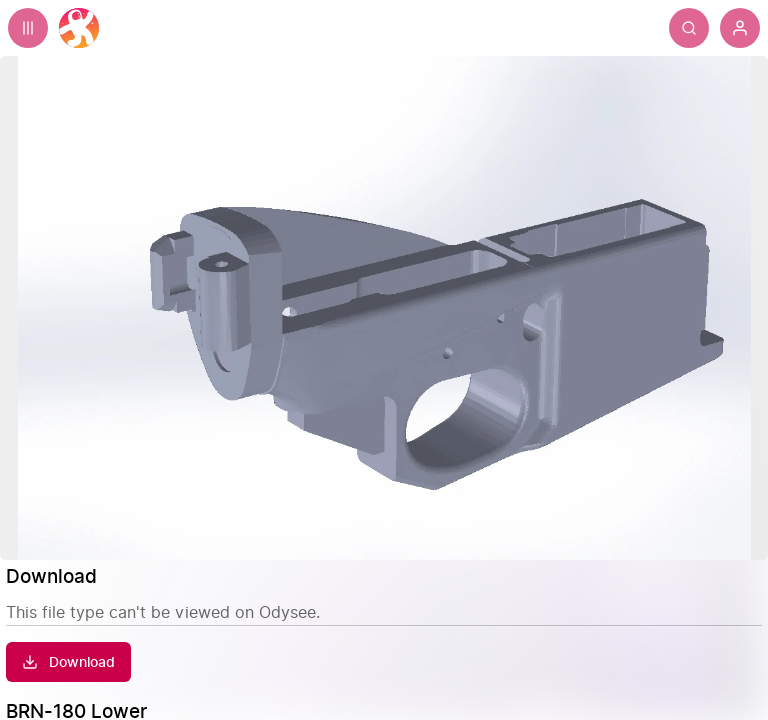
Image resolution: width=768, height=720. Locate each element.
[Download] (68, 662)
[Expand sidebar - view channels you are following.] (28, 28)
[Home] (79, 28)
